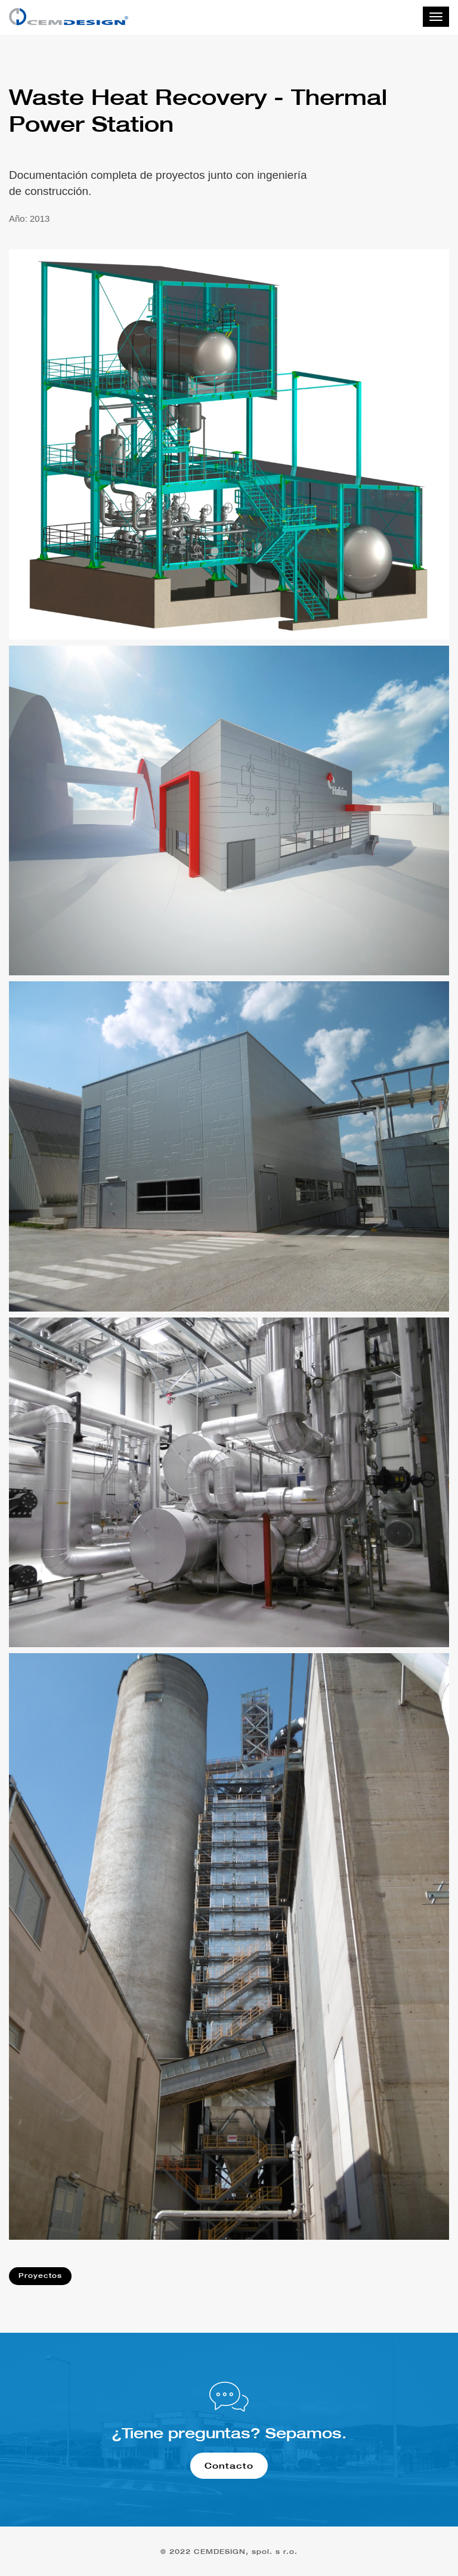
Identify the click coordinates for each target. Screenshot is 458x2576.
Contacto (229, 2465)
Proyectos (40, 2275)
